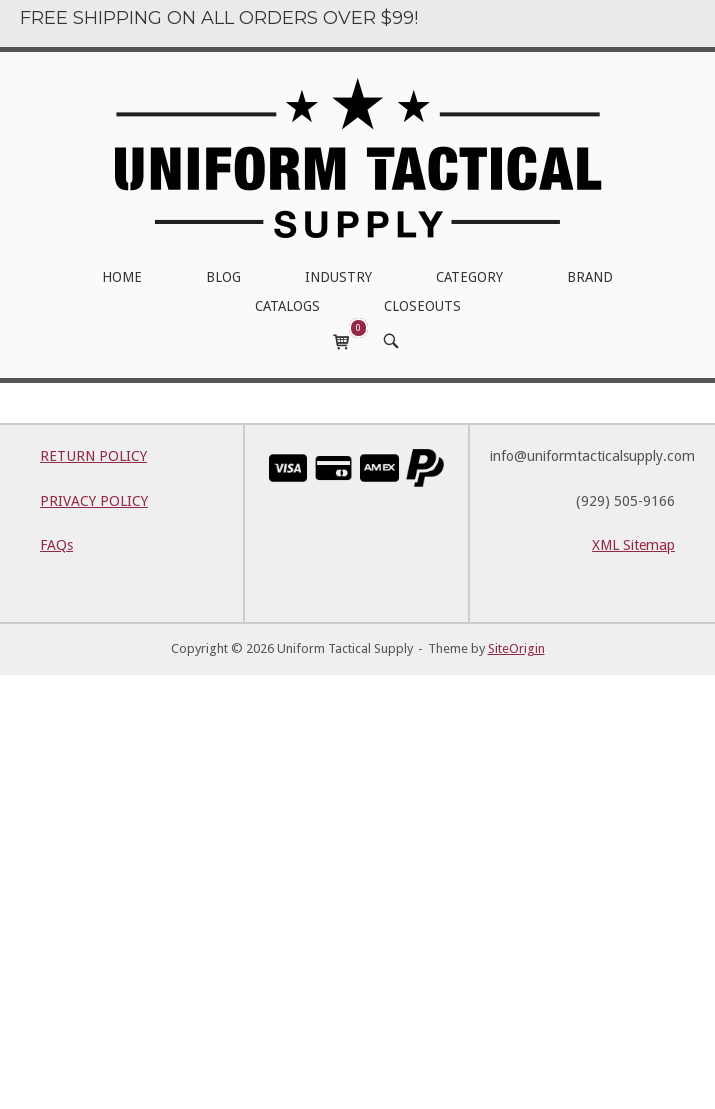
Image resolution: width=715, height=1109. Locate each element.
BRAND (590, 277)
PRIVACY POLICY (94, 501)
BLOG (223, 277)
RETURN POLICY (93, 456)
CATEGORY (469, 277)
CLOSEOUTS (422, 306)
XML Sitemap (633, 545)
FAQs (56, 545)
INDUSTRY (338, 277)
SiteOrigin (516, 648)
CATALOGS (287, 306)
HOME (122, 277)
